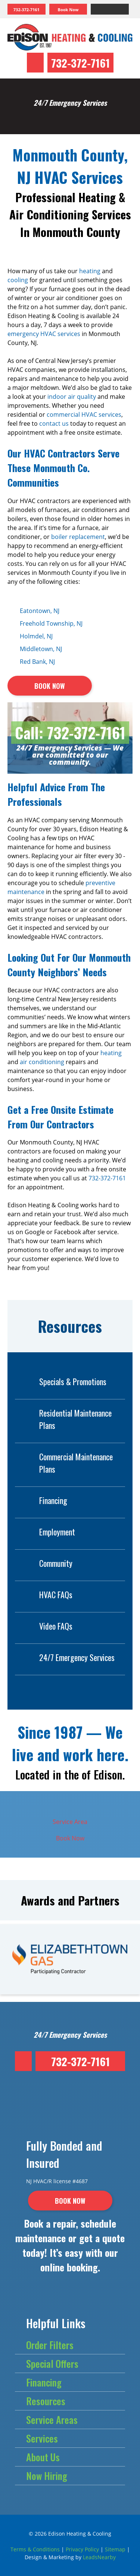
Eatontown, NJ (39, 611)
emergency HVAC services (43, 334)
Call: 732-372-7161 (70, 732)
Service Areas (52, 2419)
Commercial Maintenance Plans (64, 1463)
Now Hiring (46, 2475)
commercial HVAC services (84, 414)
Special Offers (52, 2363)
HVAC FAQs (43, 1595)
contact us (54, 423)
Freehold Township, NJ (51, 623)
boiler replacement (78, 537)
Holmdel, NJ (36, 636)
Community (43, 1563)
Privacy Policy (82, 2549)
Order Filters (50, 2345)
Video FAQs (43, 1626)
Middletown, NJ (41, 649)
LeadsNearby (99, 2557)
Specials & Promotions (60, 1381)
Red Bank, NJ (37, 661)
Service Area (70, 1822)
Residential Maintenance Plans (63, 1419)
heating (89, 271)
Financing (41, 1500)
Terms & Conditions (35, 2549)
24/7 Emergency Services (65, 1657)
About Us (43, 2457)
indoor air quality (71, 396)
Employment (45, 1532)
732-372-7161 (80, 63)
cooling (17, 280)
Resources (45, 2401)
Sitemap (115, 2549)
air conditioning (42, 1062)
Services (42, 2438)
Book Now (70, 1838)
